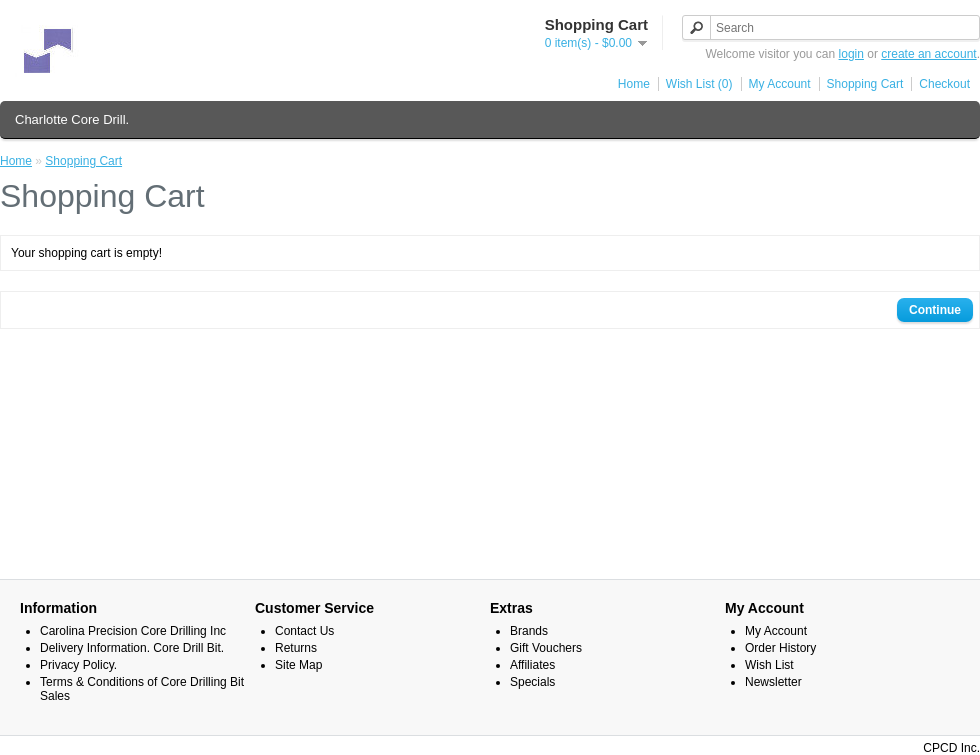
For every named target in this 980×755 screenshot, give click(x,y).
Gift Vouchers (546, 648)
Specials (532, 682)
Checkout (944, 84)
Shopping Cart (865, 84)
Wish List (769, 665)
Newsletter (773, 682)
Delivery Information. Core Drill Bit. (132, 648)
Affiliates (532, 665)
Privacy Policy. (78, 665)
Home (634, 84)
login (851, 54)
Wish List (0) (699, 84)
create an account (928, 54)
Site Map (298, 665)
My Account (780, 84)
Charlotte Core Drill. (72, 119)
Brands (529, 631)
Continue (935, 310)
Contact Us (304, 631)
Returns (296, 648)
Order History (780, 648)
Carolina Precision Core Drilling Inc (133, 631)
